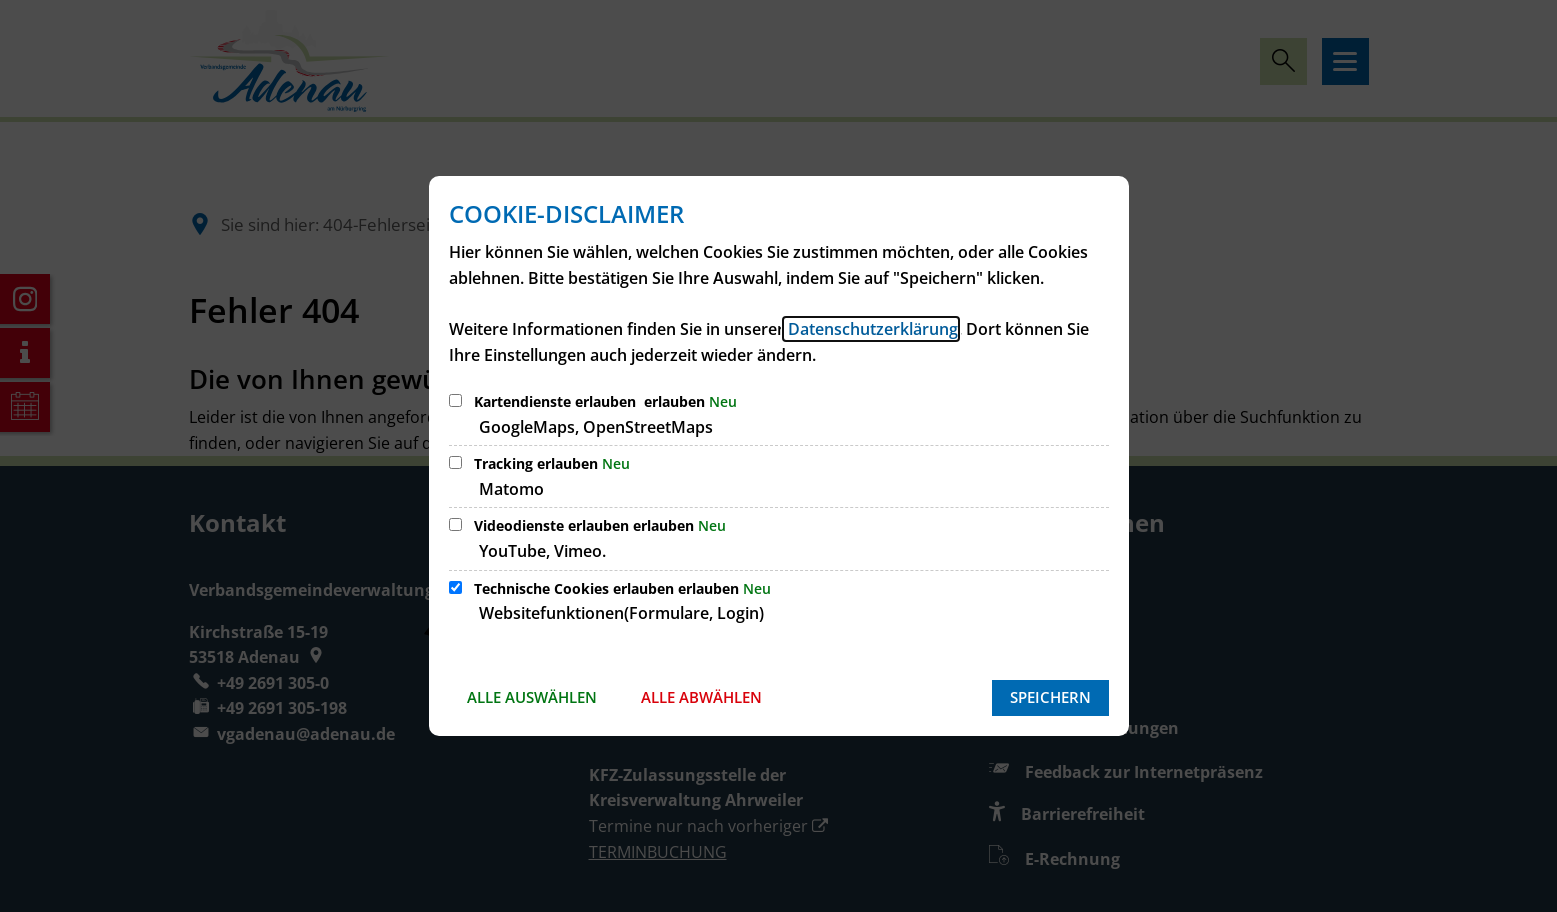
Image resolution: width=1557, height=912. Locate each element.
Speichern (1050, 697)
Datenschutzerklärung (871, 329)
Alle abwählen (701, 697)
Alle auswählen (532, 697)
